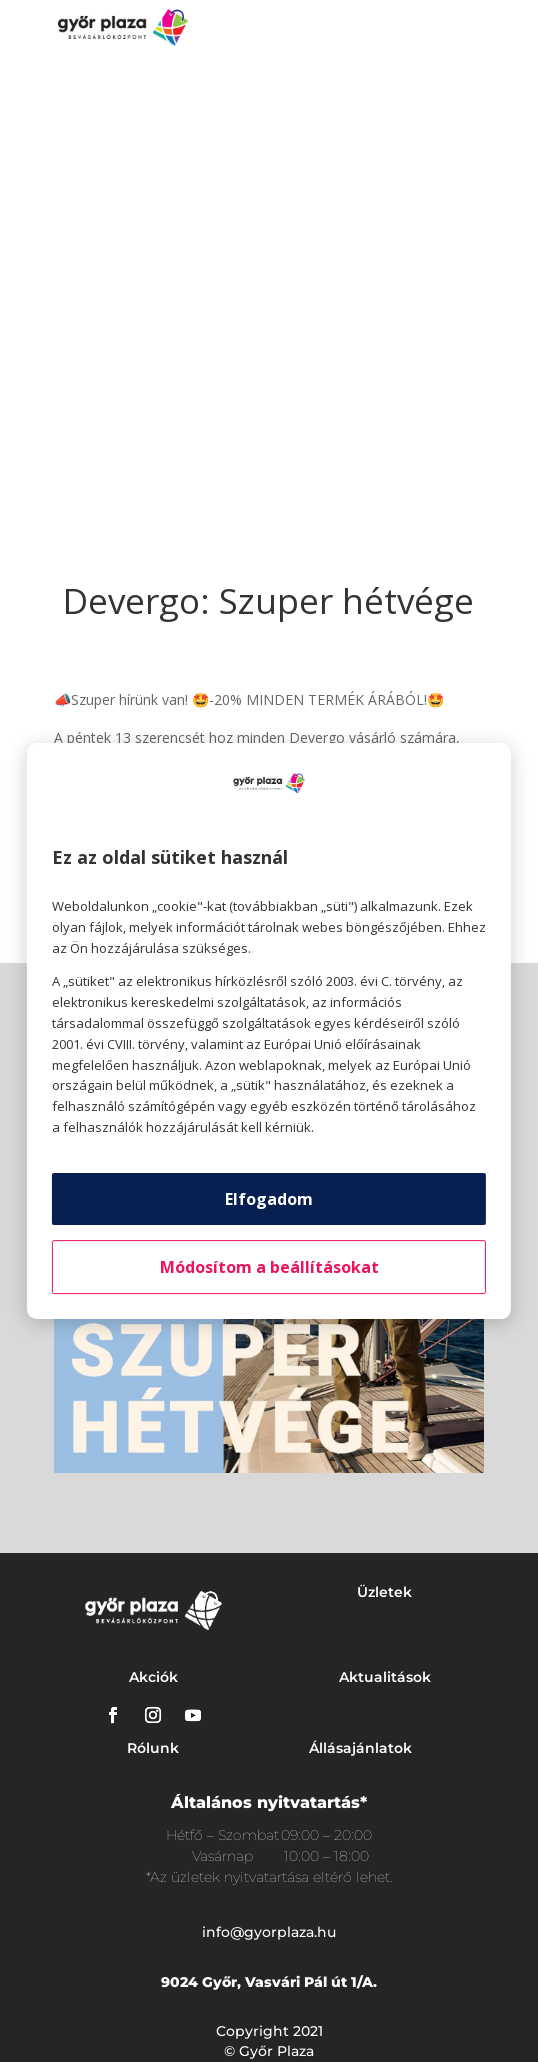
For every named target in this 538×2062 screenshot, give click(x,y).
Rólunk (153, 1748)
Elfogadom (269, 1199)
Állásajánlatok (360, 1748)
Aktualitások (385, 1677)
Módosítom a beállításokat (269, 1267)
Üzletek (384, 1592)
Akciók (153, 1677)
